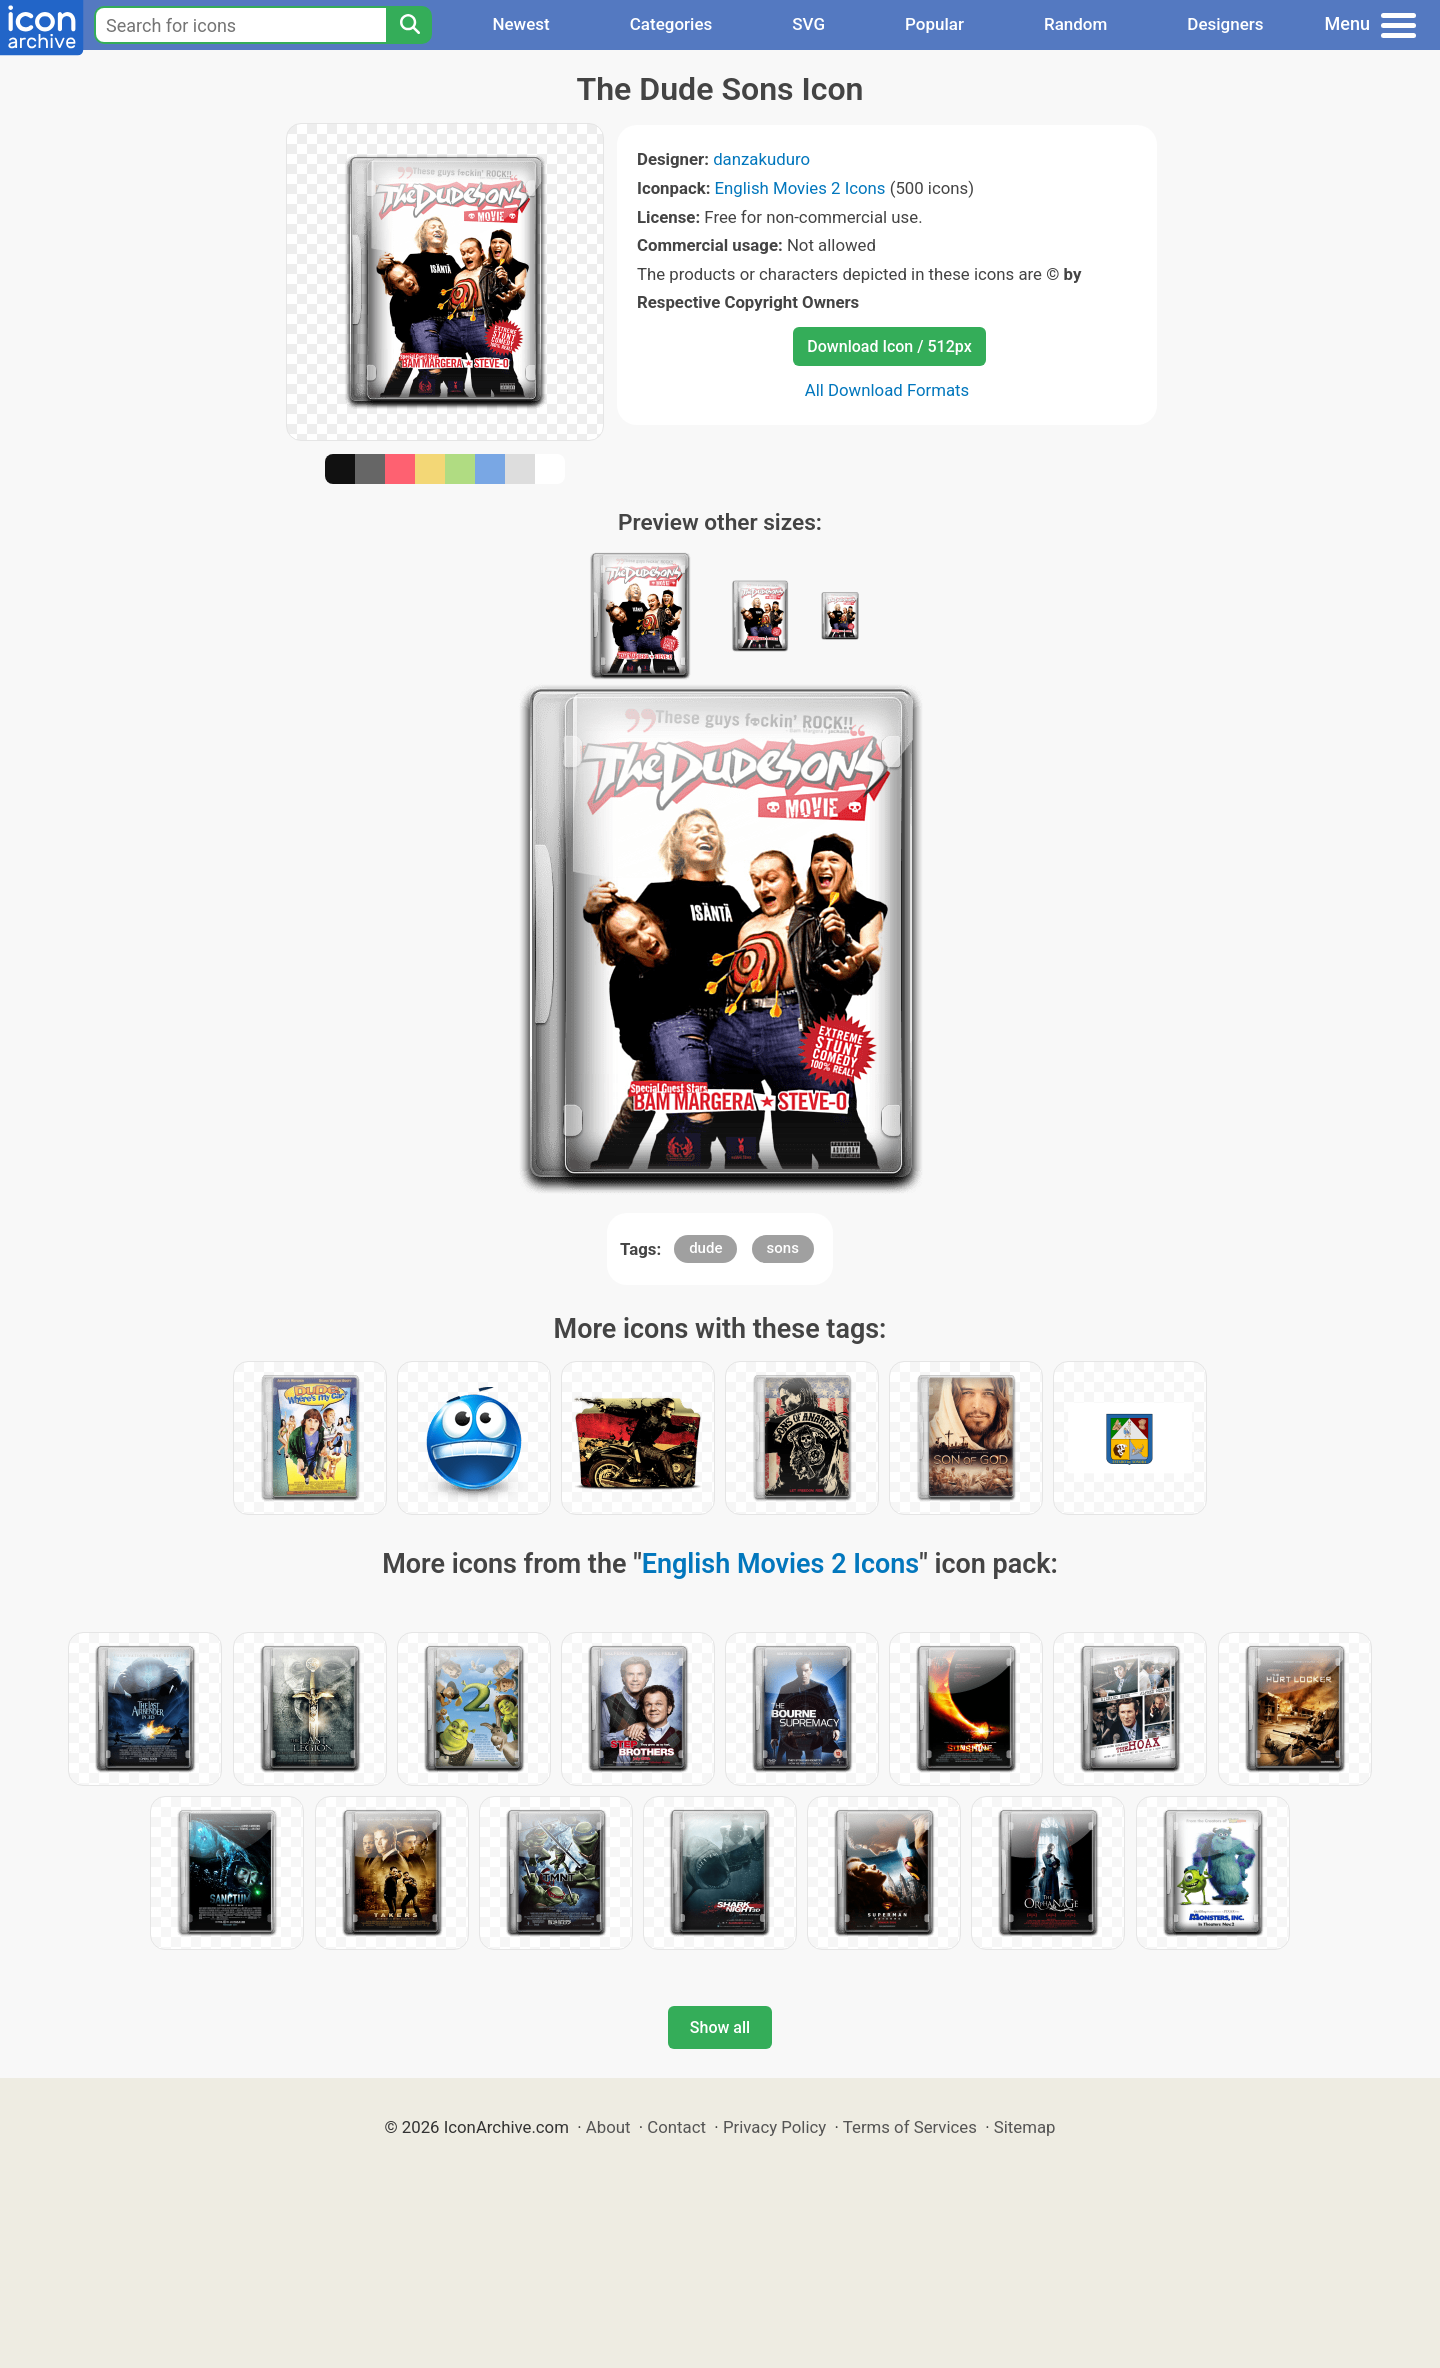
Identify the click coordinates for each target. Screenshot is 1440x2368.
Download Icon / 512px (889, 346)
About (608, 2127)
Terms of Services (910, 2127)
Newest (520, 24)
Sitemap (1025, 2127)
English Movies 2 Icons (800, 188)
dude (705, 1248)
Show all (720, 2027)
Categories (671, 24)
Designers (1225, 24)
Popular (934, 24)
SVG (808, 24)
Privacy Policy (774, 2127)
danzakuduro (761, 159)
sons (783, 1248)
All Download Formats (887, 390)
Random (1075, 24)
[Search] (409, 25)
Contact (676, 2127)
